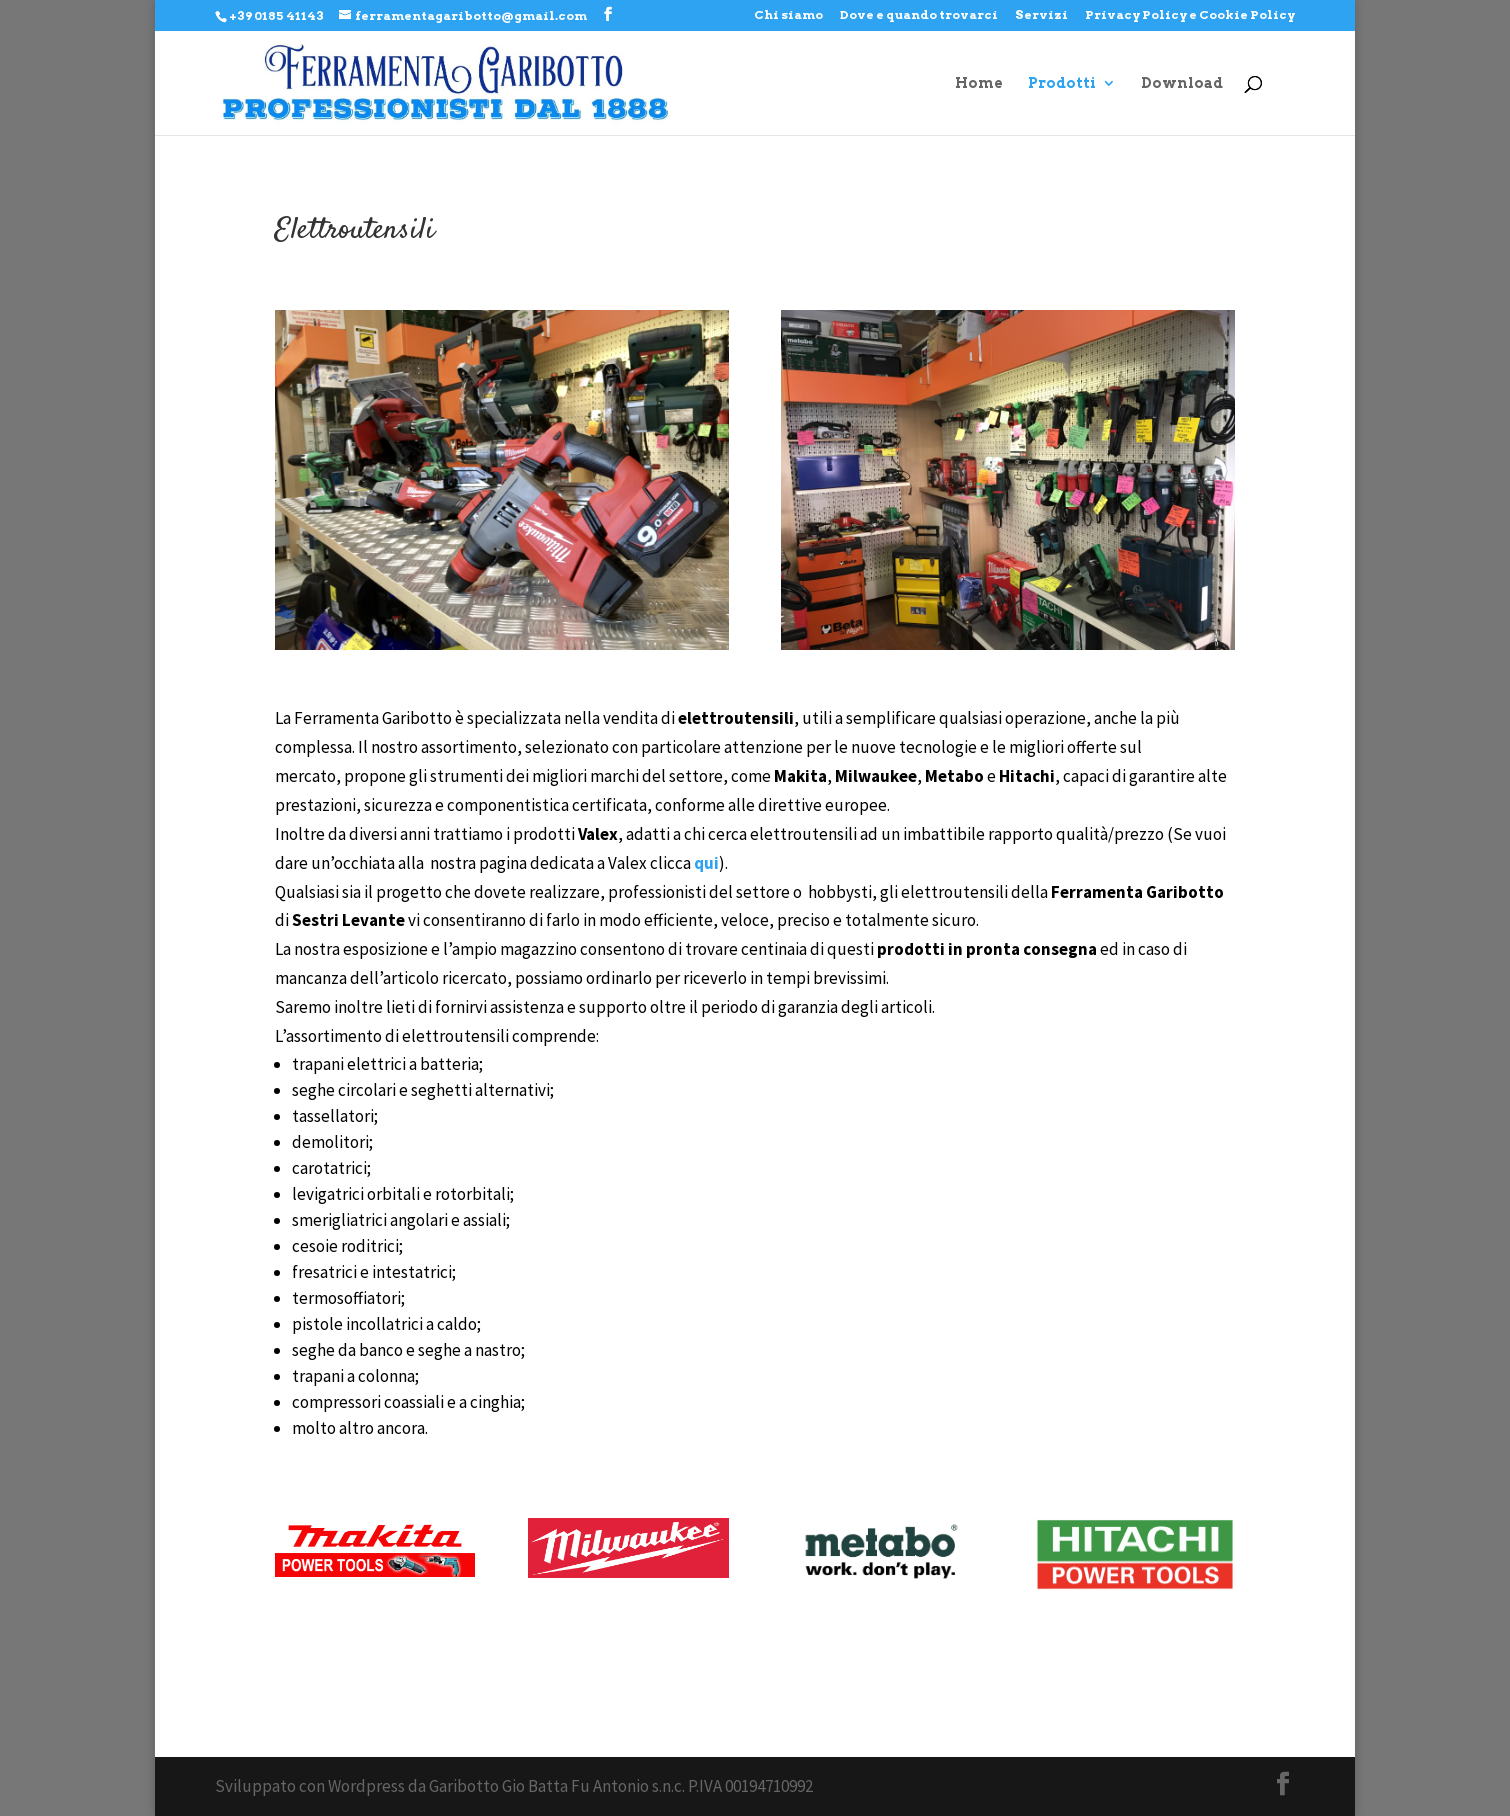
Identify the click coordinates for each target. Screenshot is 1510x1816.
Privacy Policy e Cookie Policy (1190, 15)
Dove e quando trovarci (919, 15)
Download (1182, 83)
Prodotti (1062, 83)
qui (706, 863)
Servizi (1041, 15)
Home (979, 83)
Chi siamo (788, 15)
